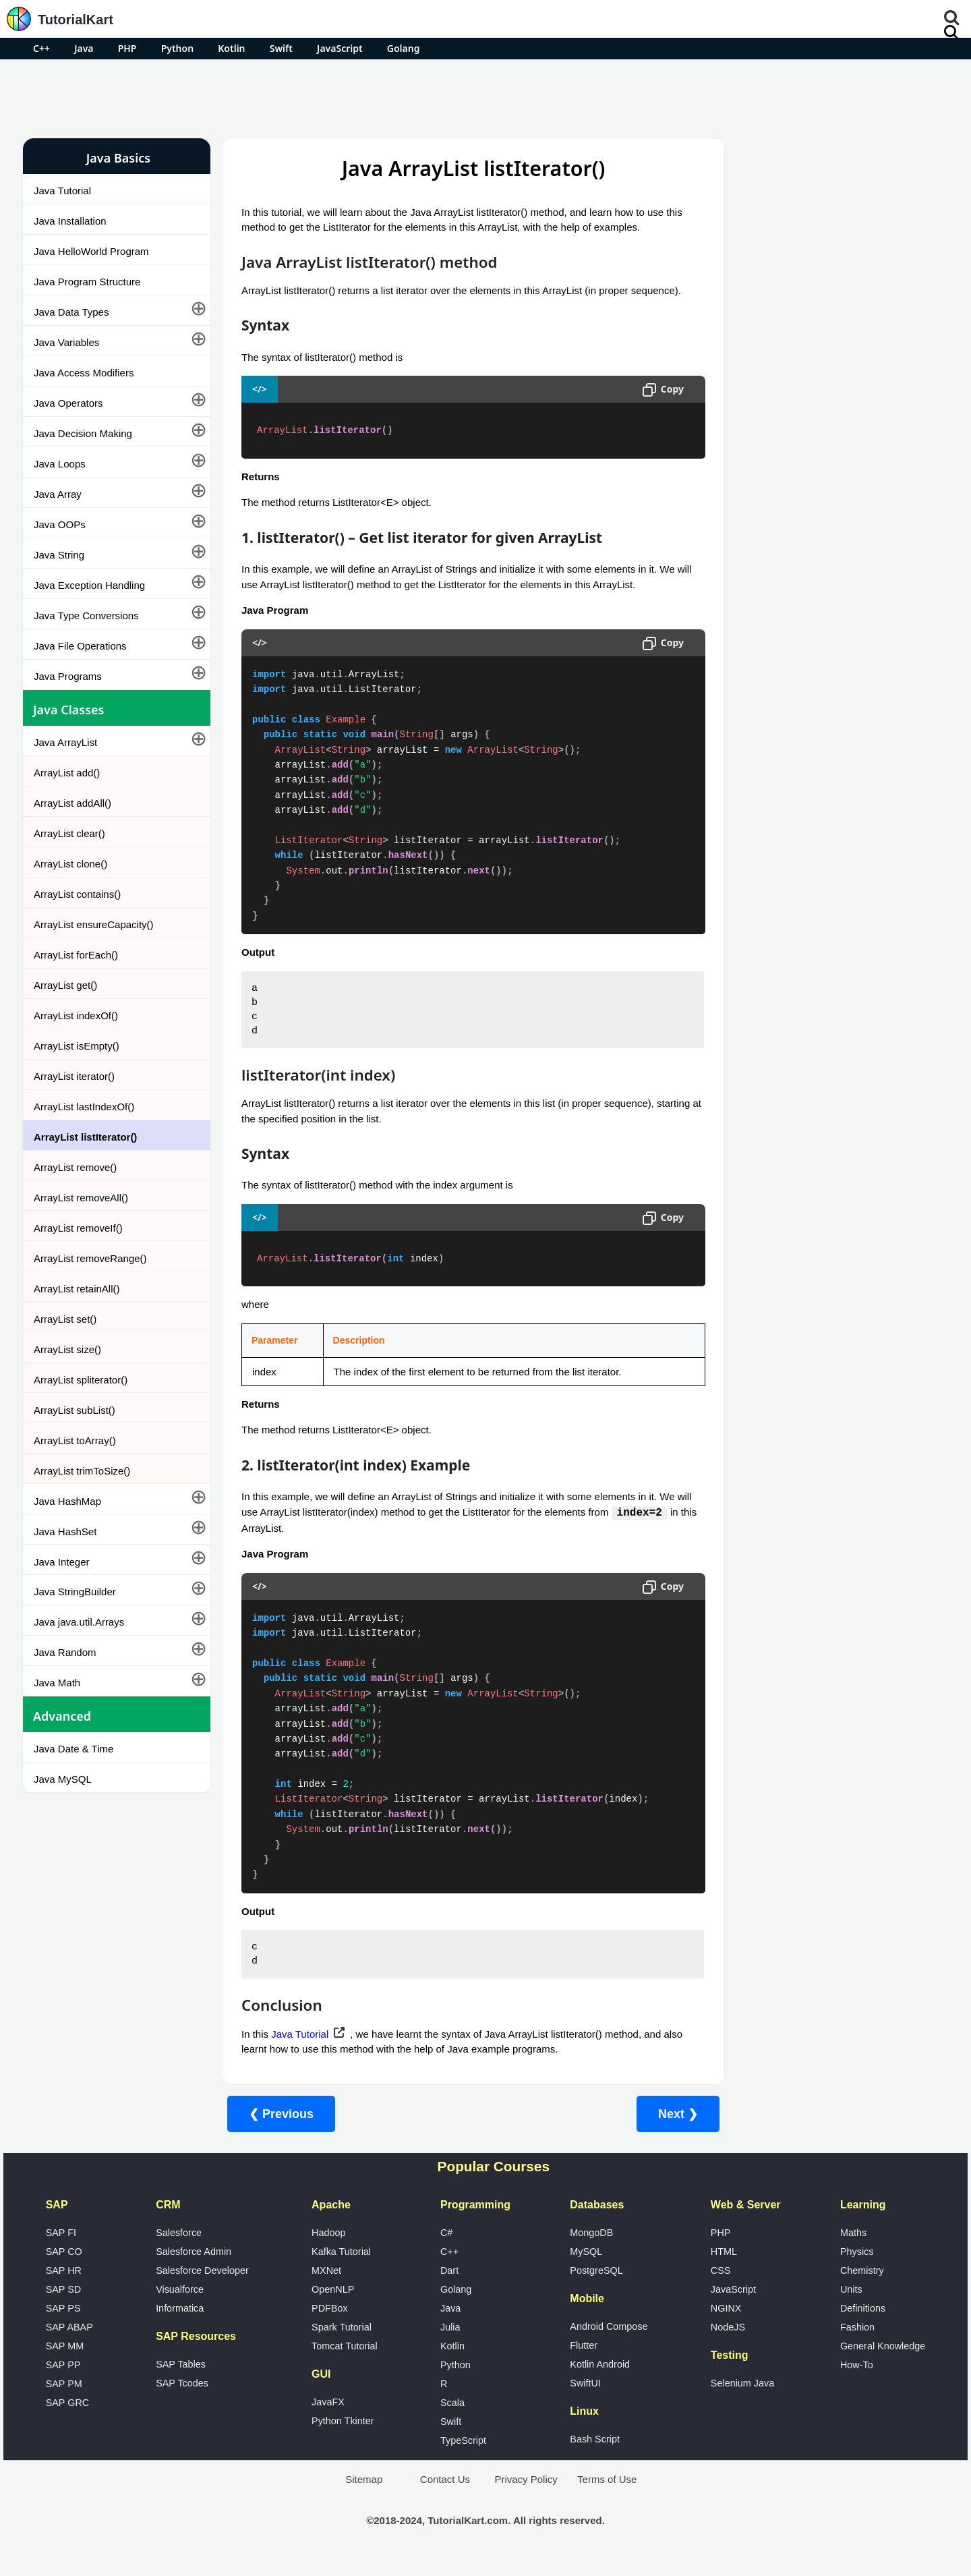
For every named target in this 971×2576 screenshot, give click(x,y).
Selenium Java (742, 2398)
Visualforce (180, 2304)
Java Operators (68, 403)
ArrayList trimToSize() (82, 1471)
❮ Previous (281, 2129)
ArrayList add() (67, 772)
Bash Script (595, 2454)
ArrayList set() (65, 1319)
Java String (59, 555)
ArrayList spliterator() (80, 1379)
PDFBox (330, 2323)
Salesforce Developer (202, 2286)
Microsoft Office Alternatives (779, 393)
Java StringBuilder (75, 1591)
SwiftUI (585, 2398)
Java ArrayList (65, 742)
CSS (721, 2286)
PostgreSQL (596, 2286)
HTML (724, 2267)
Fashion (857, 2342)
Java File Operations (80, 646)
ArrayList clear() (69, 833)
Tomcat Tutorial (345, 2361)
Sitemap (363, 2494)
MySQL (586, 2267)
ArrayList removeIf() (78, 1228)
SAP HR (64, 2286)
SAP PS (63, 2323)
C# (446, 2248)
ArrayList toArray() (75, 1440)
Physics (857, 2267)
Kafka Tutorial (341, 2267)
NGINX (726, 2323)
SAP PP (63, 2380)
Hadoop (328, 2248)
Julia (450, 2342)
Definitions (862, 2323)
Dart (449, 2286)
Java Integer (62, 1562)
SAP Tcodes (182, 2398)
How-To (856, 2380)
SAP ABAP (69, 2342)
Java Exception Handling (89, 585)
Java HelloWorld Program (91, 251)
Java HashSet (65, 1531)
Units (851, 2304)
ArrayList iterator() (74, 1076)
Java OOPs (60, 524)
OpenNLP (333, 2304)
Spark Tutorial (342, 2342)
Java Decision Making (83, 433)
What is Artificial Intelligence (779, 465)
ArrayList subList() (74, 1410)
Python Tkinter (343, 2436)
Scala (452, 2418)
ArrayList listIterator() (85, 1137)
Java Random (65, 1652)
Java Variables (66, 342)
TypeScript (463, 2456)
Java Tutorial (62, 190)
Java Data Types (71, 312)
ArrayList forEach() (76, 955)
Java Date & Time (73, 1748)
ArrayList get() (65, 985)
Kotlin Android (600, 2379)
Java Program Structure (87, 281)
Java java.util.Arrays (79, 1622)
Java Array (58, 494)
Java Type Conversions (86, 615)
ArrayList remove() (75, 1167)
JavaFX (328, 2417)
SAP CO (64, 2267)
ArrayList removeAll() (81, 1197)
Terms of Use (607, 2494)
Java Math (57, 1682)
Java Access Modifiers (84, 372)
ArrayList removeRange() (90, 1258)
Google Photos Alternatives (778, 429)
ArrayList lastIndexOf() (84, 1106)
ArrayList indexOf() (76, 1015)
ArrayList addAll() (72, 803)
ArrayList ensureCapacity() (94, 924)
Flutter (583, 2360)
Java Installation (70, 221)
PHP (127, 48)
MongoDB (591, 2248)
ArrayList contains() (77, 894)
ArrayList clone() (70, 863)
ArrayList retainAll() (77, 1288)
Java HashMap (67, 1501)
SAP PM (64, 2399)
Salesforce (179, 2248)
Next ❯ (652, 2129)
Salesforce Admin (193, 2267)
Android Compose (608, 2342)
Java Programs (68, 676)
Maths (853, 2248)
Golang (403, 48)
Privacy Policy (525, 2494)
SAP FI (61, 2248)
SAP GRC (68, 2418)
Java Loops (60, 463)
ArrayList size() (67, 1349)
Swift (281, 48)
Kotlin (231, 48)
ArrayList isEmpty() (76, 1046)
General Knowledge (882, 2361)
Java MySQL (63, 1779)
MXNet (326, 2286)
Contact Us (445, 2494)
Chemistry (862, 2286)
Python (177, 48)
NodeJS (728, 2342)
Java (83, 48)
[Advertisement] (485, 96)
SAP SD (64, 2304)
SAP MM (65, 2361)
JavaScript (340, 48)
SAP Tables (181, 2379)
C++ (41, 48)
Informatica (180, 2323)
